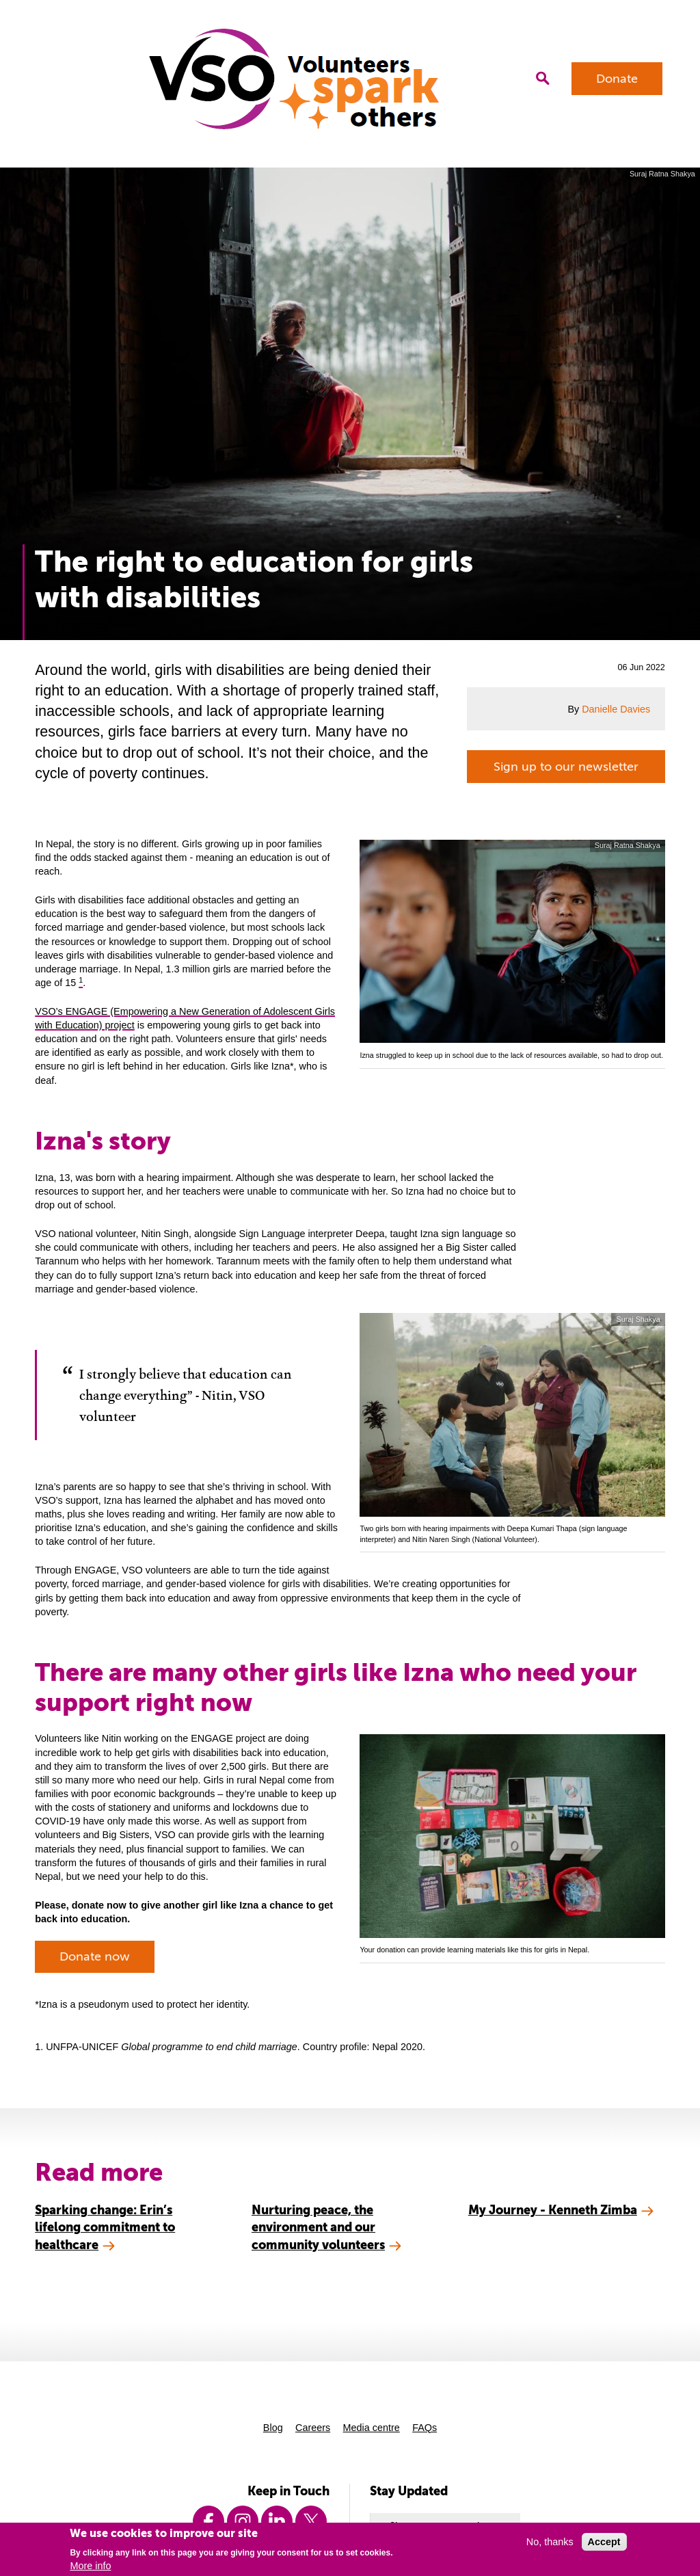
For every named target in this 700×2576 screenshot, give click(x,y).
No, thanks (550, 2541)
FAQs (424, 2427)
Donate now (94, 1956)
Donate (617, 78)
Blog (273, 2427)
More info (90, 2565)
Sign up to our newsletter (566, 766)
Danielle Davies (616, 709)
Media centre (371, 2427)
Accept (604, 2541)
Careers (312, 2427)
